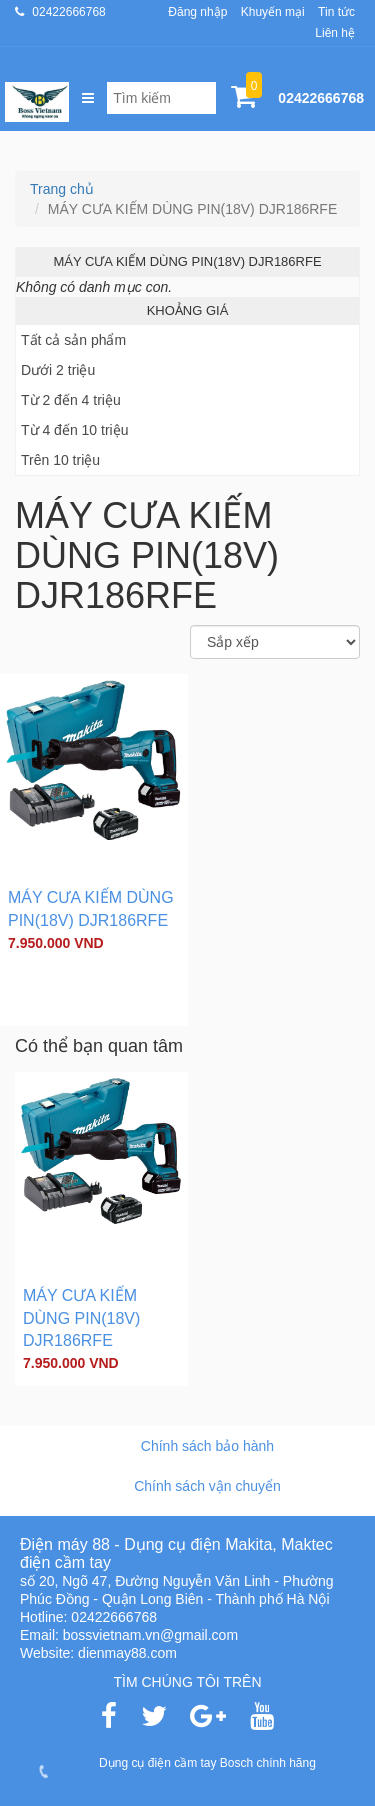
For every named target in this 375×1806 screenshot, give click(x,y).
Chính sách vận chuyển (207, 1486)
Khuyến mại (273, 12)
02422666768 (68, 12)
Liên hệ (335, 33)
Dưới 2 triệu (58, 370)
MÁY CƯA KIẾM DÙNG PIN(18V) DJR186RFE (81, 1318)
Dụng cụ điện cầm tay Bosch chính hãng (207, 1763)
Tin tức (336, 12)
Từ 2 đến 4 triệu (71, 400)
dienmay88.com (127, 1653)
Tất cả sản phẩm (73, 340)
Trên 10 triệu (60, 460)
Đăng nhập (197, 12)
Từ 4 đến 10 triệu (75, 430)
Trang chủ (62, 189)
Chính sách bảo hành (207, 1446)
